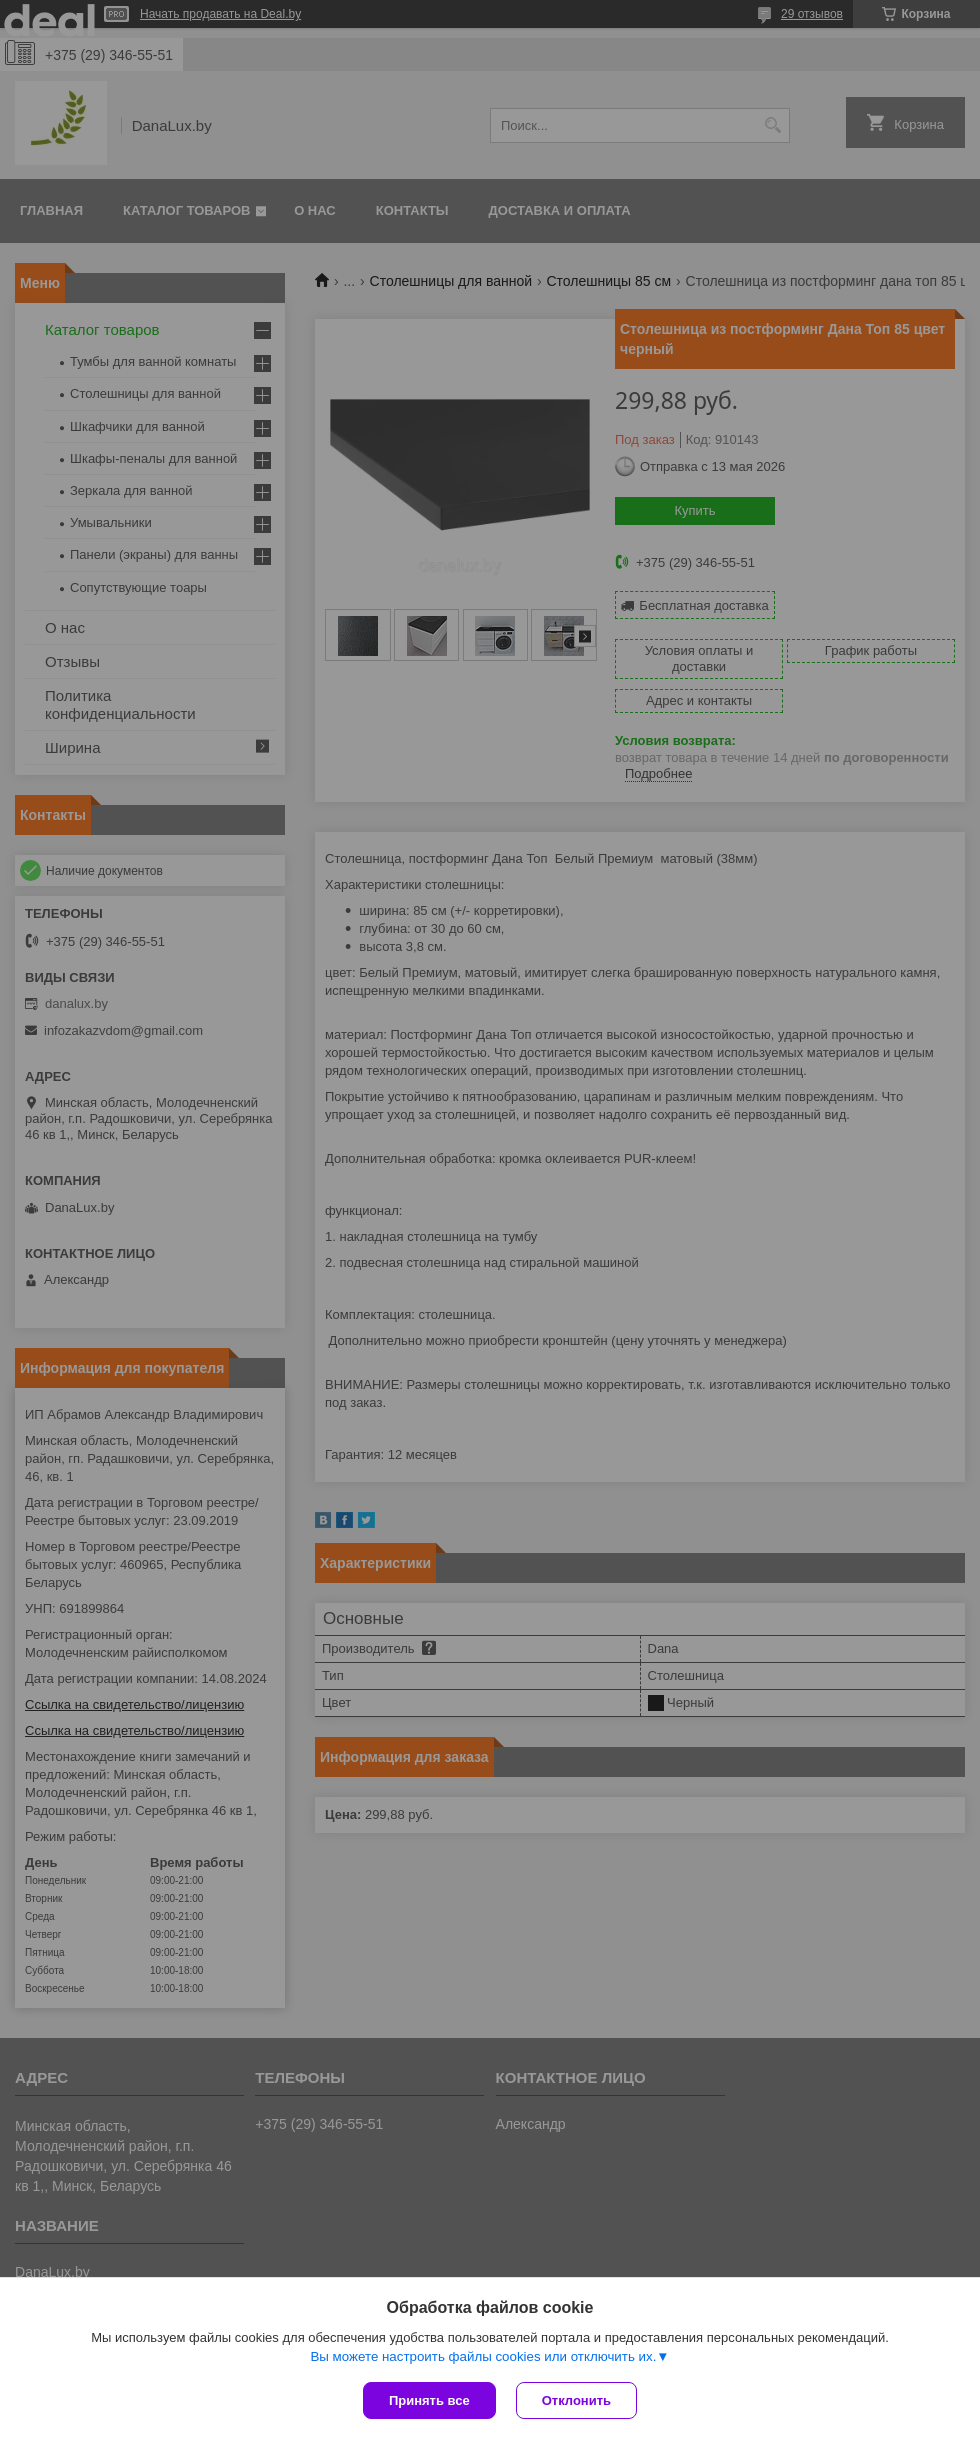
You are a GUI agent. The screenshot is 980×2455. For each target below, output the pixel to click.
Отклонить (576, 2400)
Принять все (429, 2400)
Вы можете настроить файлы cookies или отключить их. (483, 2356)
